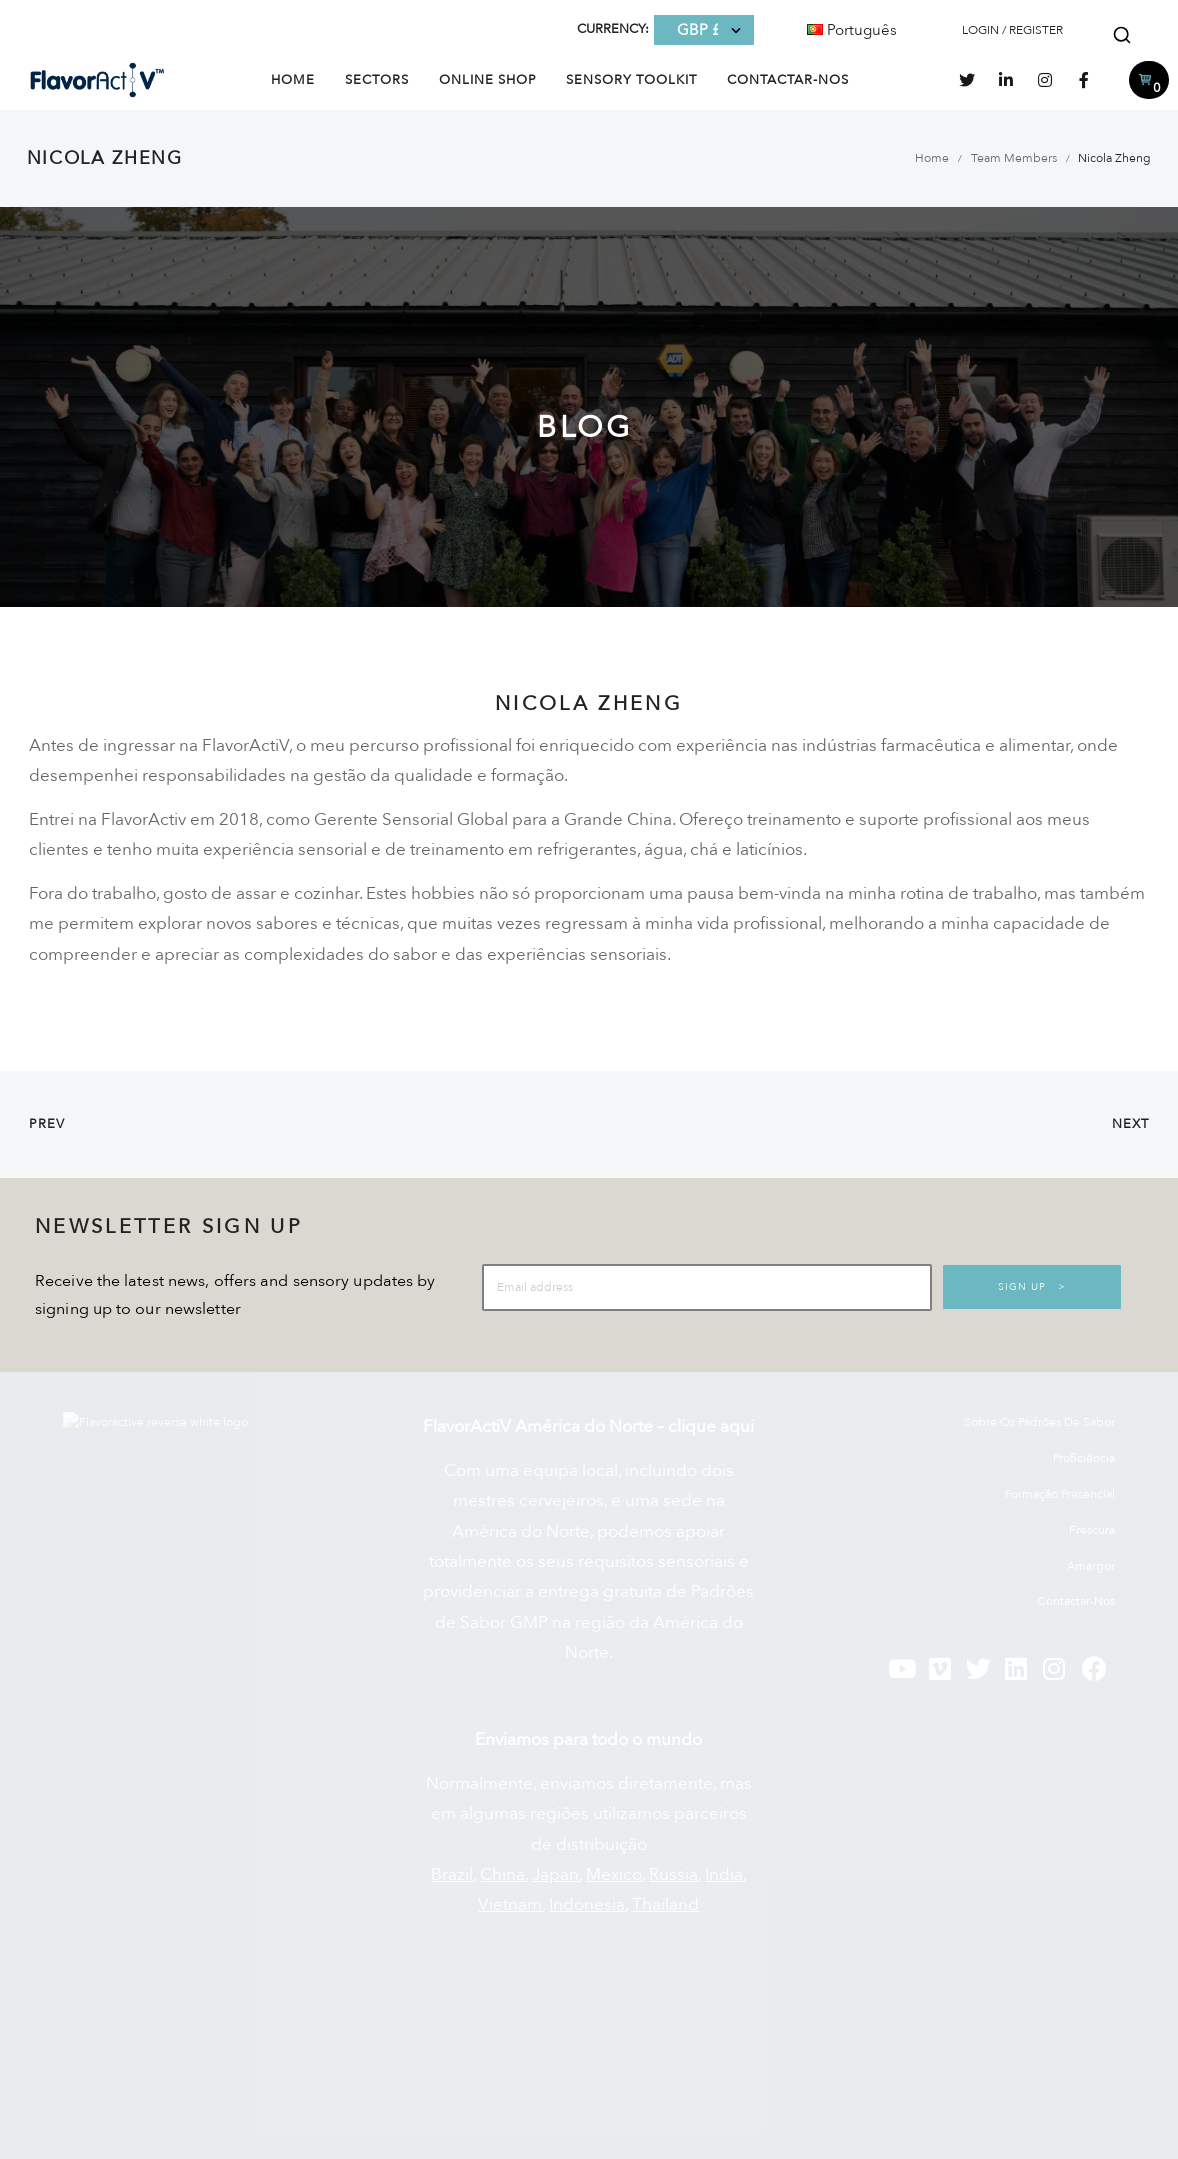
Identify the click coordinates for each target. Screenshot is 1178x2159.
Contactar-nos (788, 80)
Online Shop (488, 80)
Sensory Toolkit (631, 80)
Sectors (377, 80)
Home (293, 80)
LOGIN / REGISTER (1012, 30)
